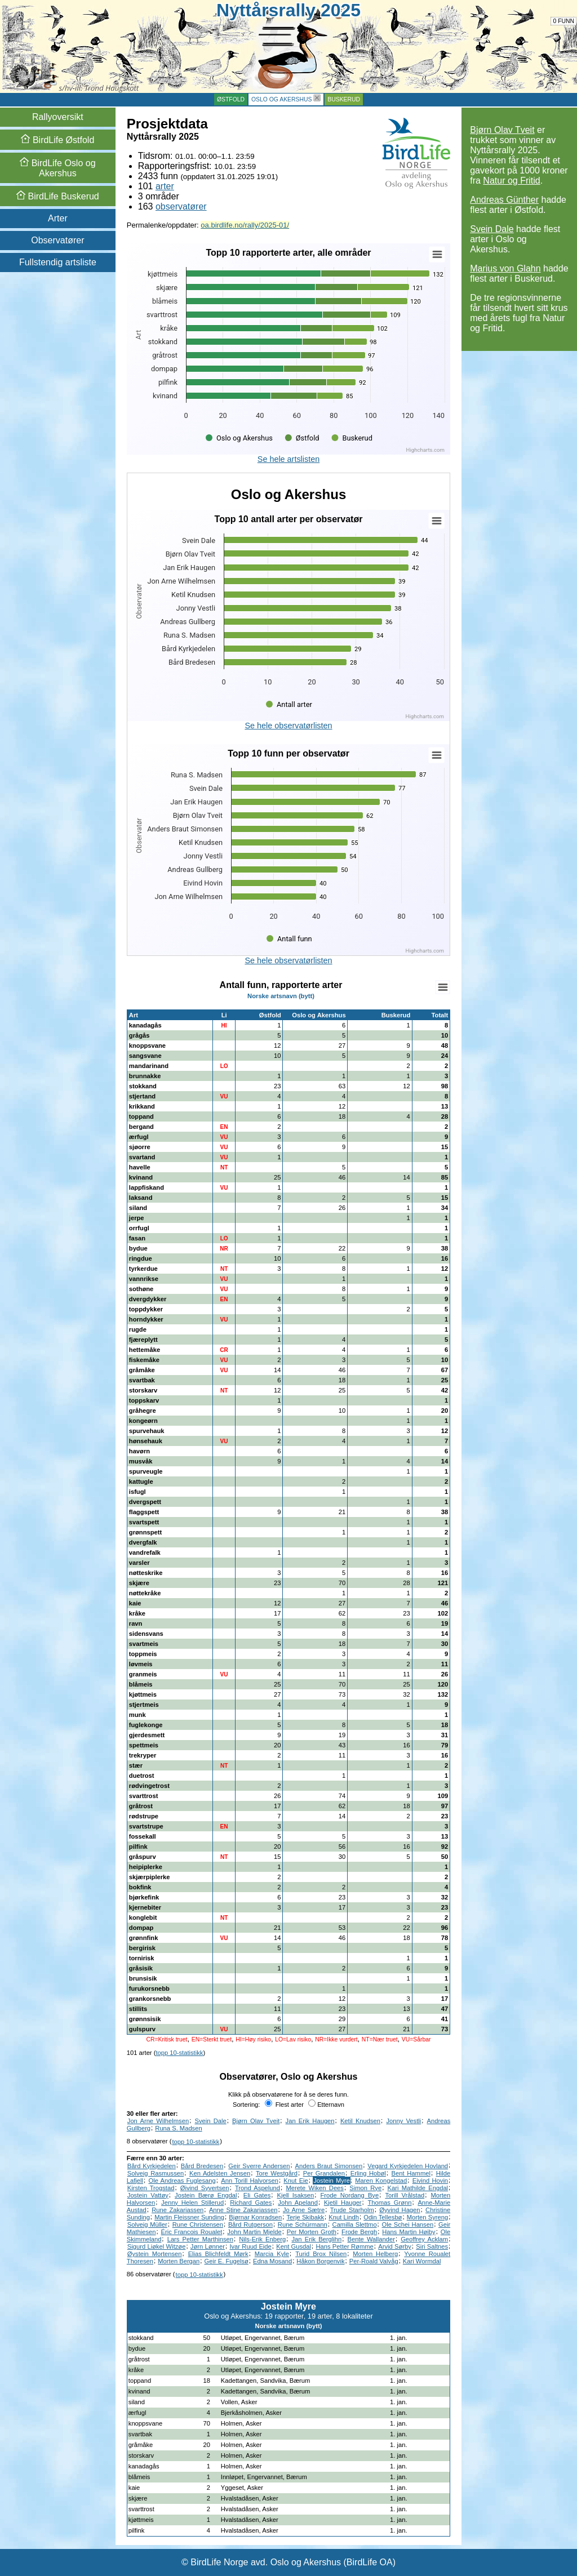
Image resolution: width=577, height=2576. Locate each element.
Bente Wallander (371, 2239)
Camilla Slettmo (354, 2224)
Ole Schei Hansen (408, 2224)
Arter (58, 218)
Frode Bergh (359, 2231)
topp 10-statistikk (179, 2052)
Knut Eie (295, 2180)
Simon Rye (365, 2188)
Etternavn (326, 2104)
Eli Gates (256, 2195)
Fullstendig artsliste (57, 262)
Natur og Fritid (511, 180)
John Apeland (298, 2202)
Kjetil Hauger (343, 2202)
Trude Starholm (352, 2209)
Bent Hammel (411, 2173)
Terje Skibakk (306, 2217)
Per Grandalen (324, 2173)
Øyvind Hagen (399, 2209)
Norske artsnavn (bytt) (280, 996)
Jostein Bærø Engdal (206, 2195)
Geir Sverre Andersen (259, 2166)
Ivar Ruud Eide (250, 2246)
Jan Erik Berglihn (316, 2239)
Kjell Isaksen (295, 2195)
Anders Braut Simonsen (329, 2166)
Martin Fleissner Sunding (189, 2217)
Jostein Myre (331, 2180)
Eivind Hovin (430, 2180)
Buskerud (343, 99)
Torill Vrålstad (404, 2195)
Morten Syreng (427, 2217)
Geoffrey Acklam (424, 2239)
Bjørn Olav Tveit (502, 130)
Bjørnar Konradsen (255, 2217)
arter (165, 186)
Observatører (57, 240)
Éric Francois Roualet (192, 2231)
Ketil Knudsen (360, 2120)
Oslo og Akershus (281, 99)
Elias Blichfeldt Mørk (218, 2253)
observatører (181, 206)
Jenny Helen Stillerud (192, 2202)
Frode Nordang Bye (350, 2195)
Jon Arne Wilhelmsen (158, 2120)
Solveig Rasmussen (155, 2173)
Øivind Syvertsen (204, 2188)
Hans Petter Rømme (344, 2246)
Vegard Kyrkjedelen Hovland (407, 2166)
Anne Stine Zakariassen (243, 2209)
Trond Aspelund (257, 2188)
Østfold (231, 99)
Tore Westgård (277, 2173)
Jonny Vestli (403, 2120)
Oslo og (57, 168)
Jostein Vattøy (147, 2195)
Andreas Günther (504, 199)
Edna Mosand (272, 2261)
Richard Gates (251, 2202)
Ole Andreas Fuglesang (181, 2180)
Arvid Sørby (394, 2246)
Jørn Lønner (207, 2246)
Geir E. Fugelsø (226, 2261)
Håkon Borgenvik (320, 2261)
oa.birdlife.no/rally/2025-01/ (245, 225)
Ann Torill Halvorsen (249, 2180)
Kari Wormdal (422, 2261)
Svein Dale (491, 229)
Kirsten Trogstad (151, 2188)
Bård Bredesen (202, 2166)
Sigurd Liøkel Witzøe (156, 2246)
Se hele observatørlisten (288, 725)
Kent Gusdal (293, 2246)
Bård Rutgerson (250, 2224)
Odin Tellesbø (382, 2217)
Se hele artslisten (288, 459)
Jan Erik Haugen (310, 2120)
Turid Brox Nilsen (321, 2253)
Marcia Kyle (272, 2253)
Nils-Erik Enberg (262, 2239)
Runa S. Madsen (178, 2128)
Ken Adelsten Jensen (219, 2173)
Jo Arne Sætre (304, 2209)
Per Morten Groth (311, 2231)
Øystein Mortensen (154, 2253)
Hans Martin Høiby (408, 2231)
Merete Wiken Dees (315, 2188)
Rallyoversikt (57, 117)
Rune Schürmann (302, 2224)
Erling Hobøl (368, 2173)
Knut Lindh (344, 2217)
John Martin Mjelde (254, 2231)
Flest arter (284, 2104)
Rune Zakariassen (177, 2209)
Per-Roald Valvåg (373, 2261)
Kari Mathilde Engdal (418, 2188)
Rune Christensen (197, 2224)
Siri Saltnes (432, 2246)
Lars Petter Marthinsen (200, 2239)
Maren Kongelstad (381, 2180)
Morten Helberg (375, 2253)
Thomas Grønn (390, 2202)
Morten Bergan (178, 2261)
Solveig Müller (147, 2224)
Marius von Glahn (505, 268)
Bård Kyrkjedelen (151, 2166)
